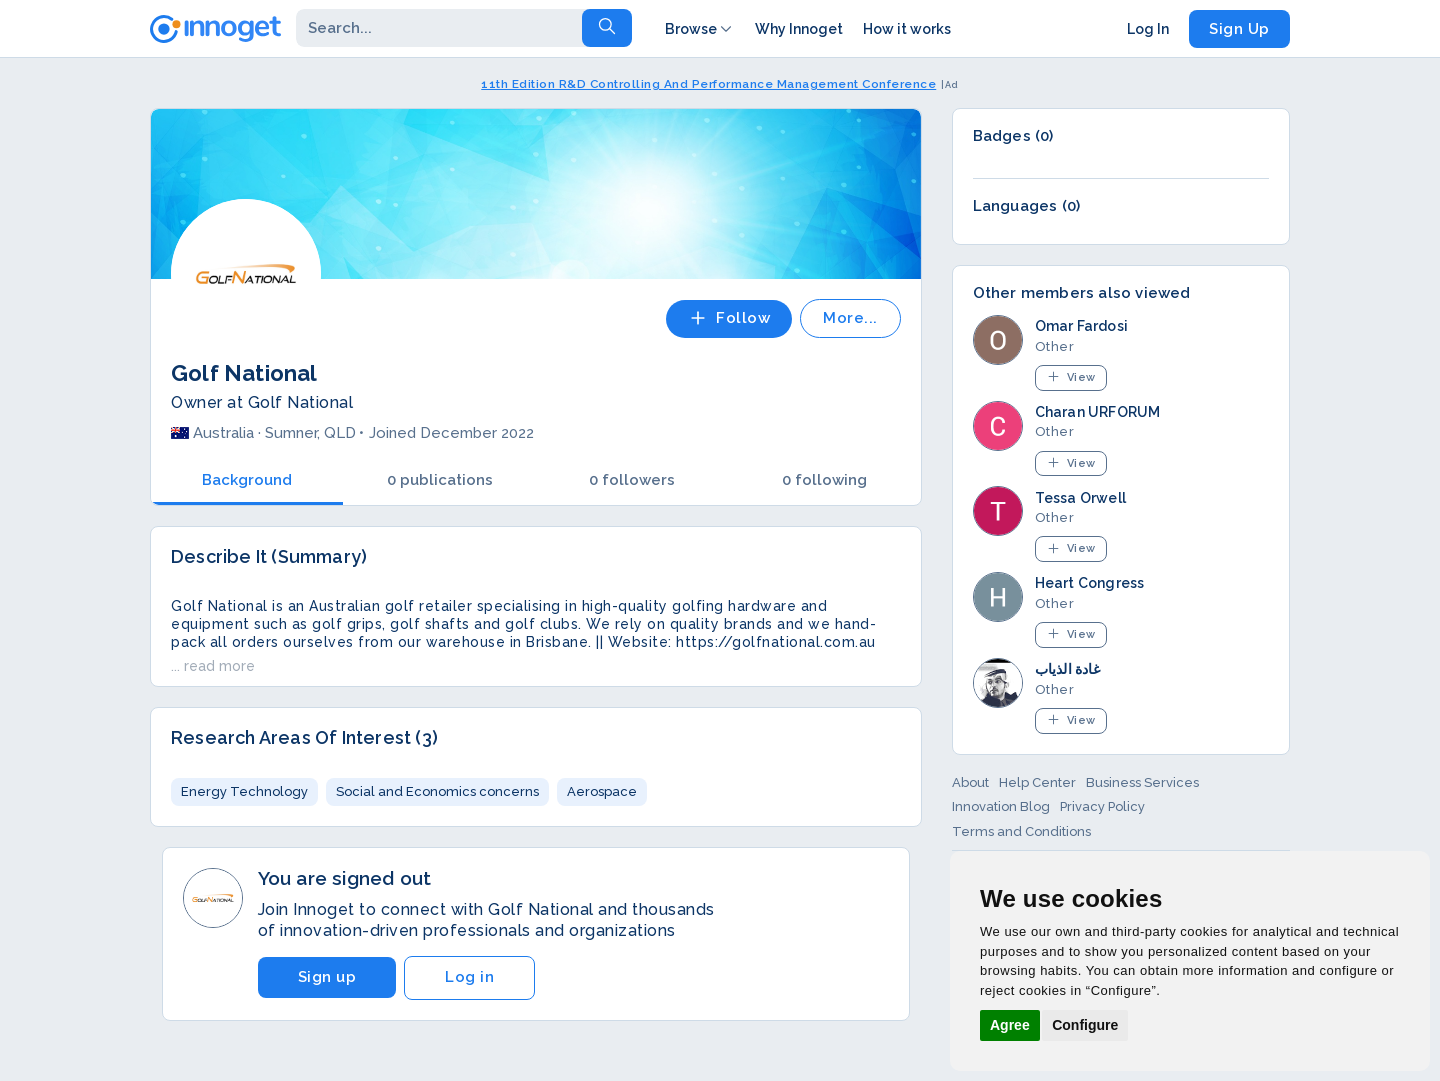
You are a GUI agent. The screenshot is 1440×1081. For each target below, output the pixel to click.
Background (247, 480)
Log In (1148, 29)
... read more (213, 666)
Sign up (327, 977)
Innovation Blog (1001, 806)
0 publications (440, 480)
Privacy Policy (1102, 806)
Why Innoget (799, 29)
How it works (907, 29)
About (970, 782)
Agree (1010, 1025)
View (1071, 376)
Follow (729, 318)
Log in (469, 977)
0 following (824, 480)
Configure (1085, 1025)
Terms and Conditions (1021, 831)
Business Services (1142, 782)
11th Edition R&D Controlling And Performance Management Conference (708, 84)
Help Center (1037, 782)
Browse (700, 29)
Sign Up (1239, 29)
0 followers (632, 480)
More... (850, 318)
